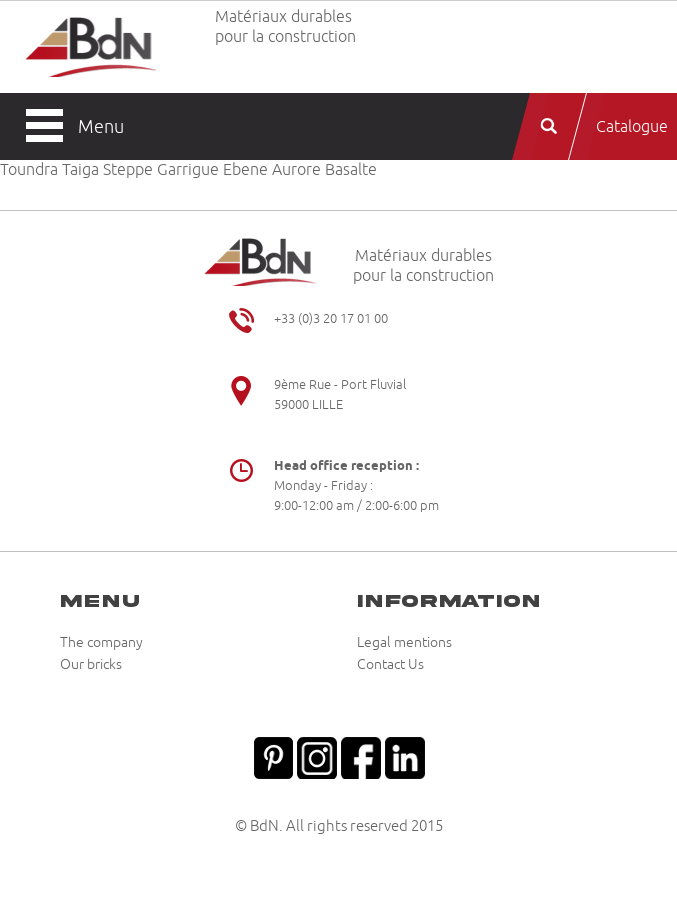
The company (101, 643)
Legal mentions (404, 643)
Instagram (317, 756)
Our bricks (91, 665)
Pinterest (273, 756)
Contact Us (390, 665)
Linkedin (405, 756)
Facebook (361, 756)
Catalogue (632, 127)
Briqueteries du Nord (90, 47)
